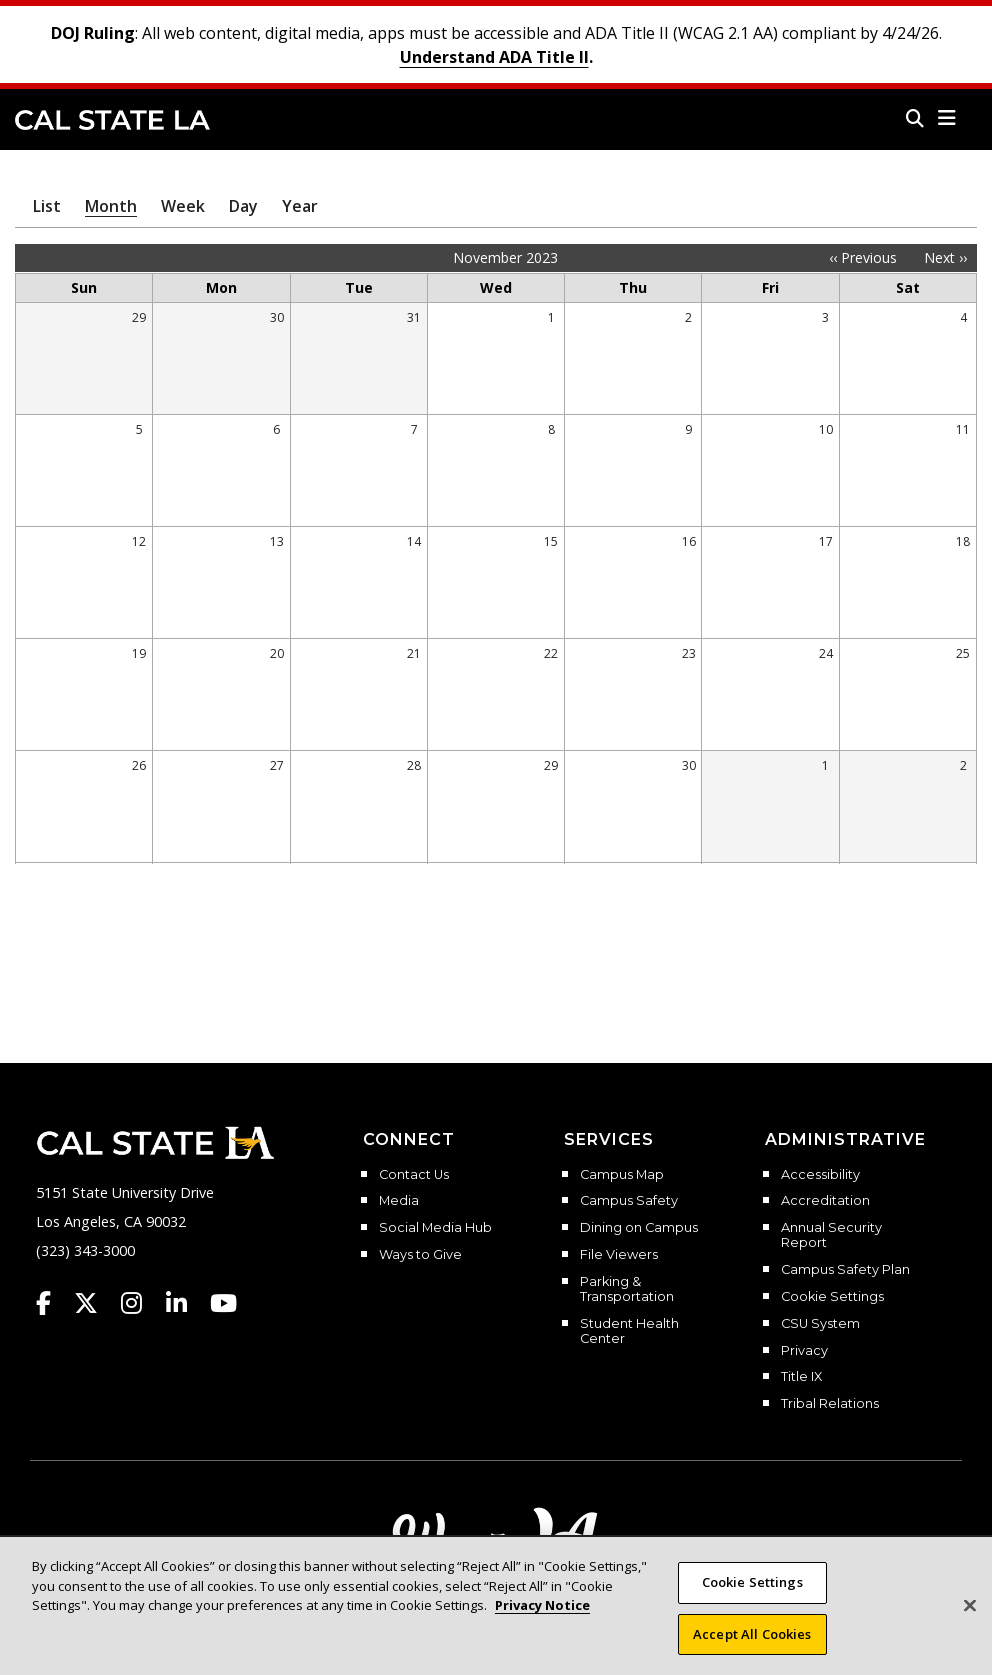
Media (399, 1201)
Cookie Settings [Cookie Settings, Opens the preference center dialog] (752, 1595)
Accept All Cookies (752, 1646)
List (47, 206)
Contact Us (414, 1175)
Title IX (801, 1377)
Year (300, 206)
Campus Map (622, 1175)
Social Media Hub (435, 1228)
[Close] (970, 1618)
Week (183, 206)
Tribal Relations (830, 1404)
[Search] (915, 118)
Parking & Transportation (627, 1289)
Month (111, 206)
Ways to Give (420, 1255)
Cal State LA (112, 120)
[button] (947, 118)
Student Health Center (629, 1331)
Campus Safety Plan (845, 1270)
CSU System (820, 1324)
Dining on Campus (639, 1228)
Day (243, 206)
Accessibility (820, 1175)
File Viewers (619, 1255)
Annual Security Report (831, 1235)
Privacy (804, 1351)
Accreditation (825, 1201)
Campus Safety (629, 1201)
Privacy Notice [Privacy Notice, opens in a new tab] (542, 1618)
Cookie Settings (832, 1297)
